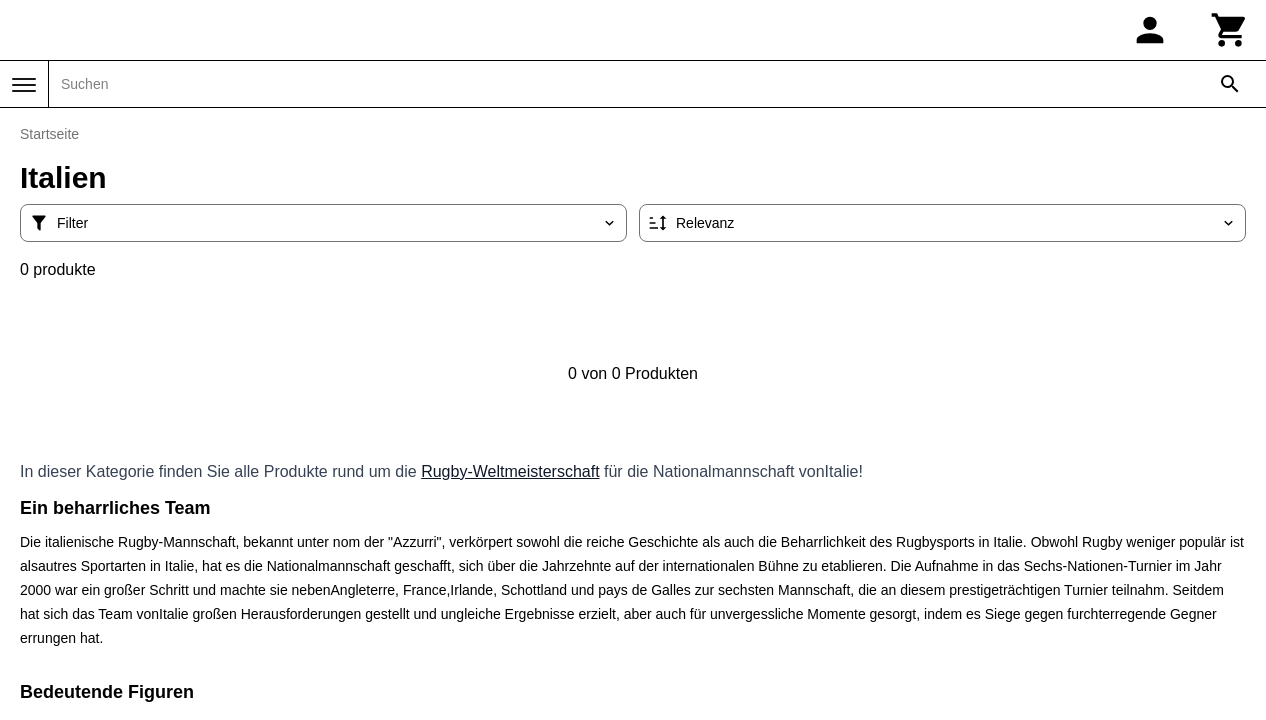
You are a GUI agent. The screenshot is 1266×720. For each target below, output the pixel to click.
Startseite (49, 134)
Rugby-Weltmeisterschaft (510, 471)
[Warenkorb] (1230, 30)
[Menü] (24, 85)
